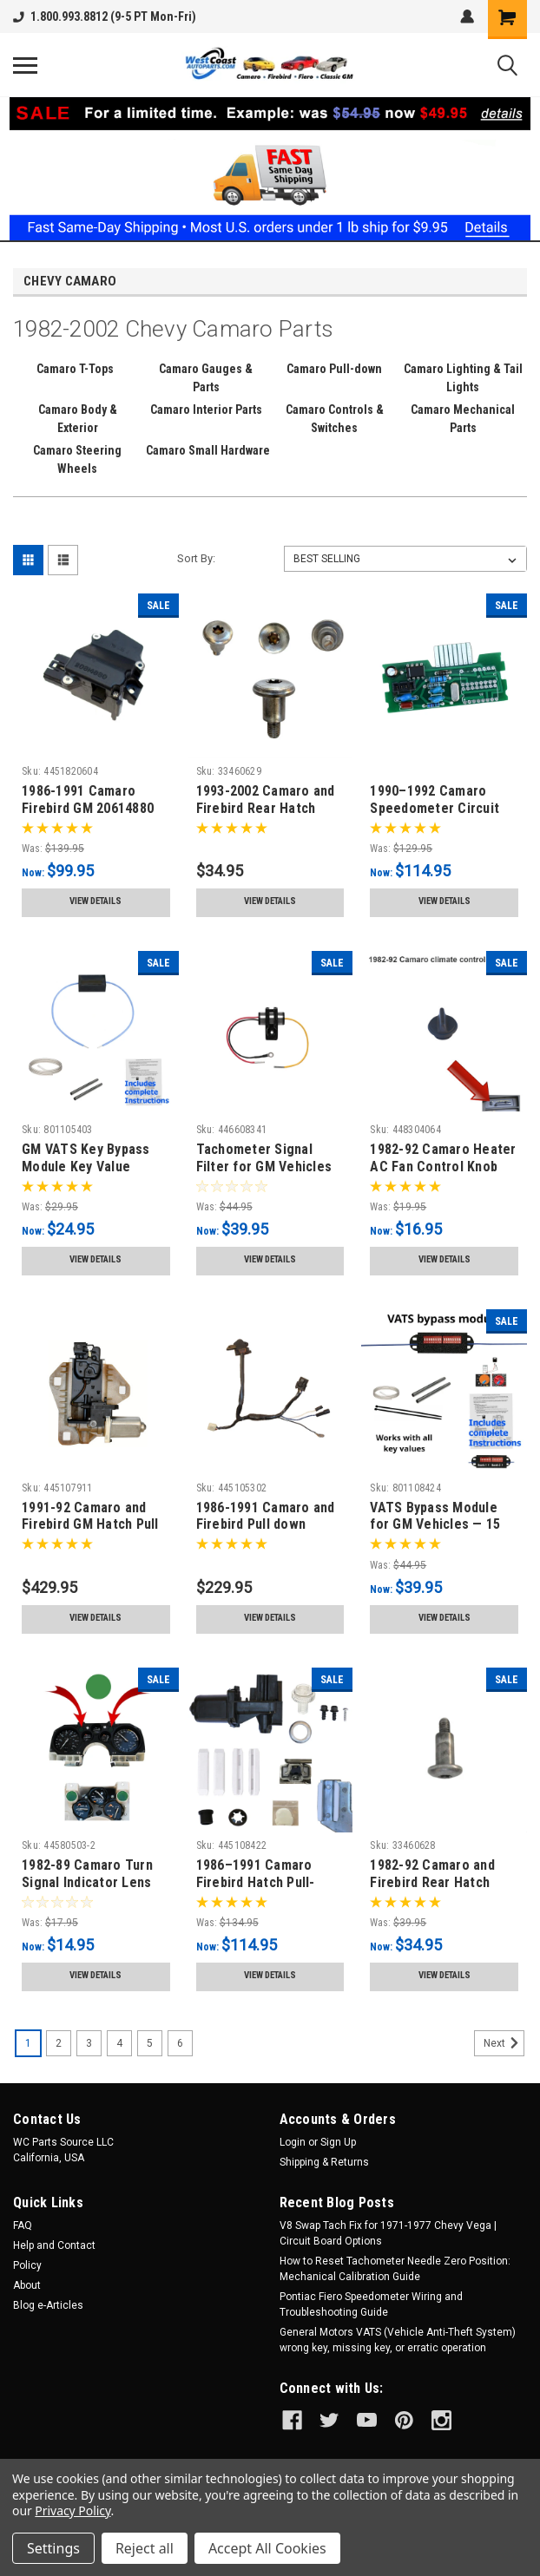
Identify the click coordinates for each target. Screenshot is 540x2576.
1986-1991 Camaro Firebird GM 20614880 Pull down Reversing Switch (88, 816)
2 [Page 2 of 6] (59, 2043)
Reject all (144, 2548)
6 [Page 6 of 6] (180, 2043)
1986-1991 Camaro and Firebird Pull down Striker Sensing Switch (267, 1524)
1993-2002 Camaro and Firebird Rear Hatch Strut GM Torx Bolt (265, 808)
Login (293, 2142)
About (27, 2285)
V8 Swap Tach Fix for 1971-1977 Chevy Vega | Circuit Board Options (388, 2233)
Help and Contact (54, 2245)
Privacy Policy (72, 2510)
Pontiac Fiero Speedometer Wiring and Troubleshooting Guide (371, 2304)
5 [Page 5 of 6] (150, 2043)
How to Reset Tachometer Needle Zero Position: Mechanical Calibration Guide (395, 2269)
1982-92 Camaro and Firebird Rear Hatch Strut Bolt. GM (432, 1882)
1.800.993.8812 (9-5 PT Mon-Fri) (104, 16)
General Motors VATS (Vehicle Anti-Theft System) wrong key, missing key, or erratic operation (398, 2340)
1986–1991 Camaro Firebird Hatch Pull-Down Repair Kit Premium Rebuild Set (260, 1890)
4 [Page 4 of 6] (119, 2043)
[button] (270, 168)
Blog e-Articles (48, 2305)
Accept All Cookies (267, 2548)
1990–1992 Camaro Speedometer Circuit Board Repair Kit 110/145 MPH (434, 816)
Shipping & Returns (324, 2162)
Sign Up (338, 2142)
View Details (95, 901)
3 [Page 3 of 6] (89, 2043)
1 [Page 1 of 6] (28, 2043)
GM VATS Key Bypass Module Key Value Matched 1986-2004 (86, 1166)
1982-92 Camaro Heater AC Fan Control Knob (443, 1158)
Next (504, 2043)
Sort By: (196, 558)
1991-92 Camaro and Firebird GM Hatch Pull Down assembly (90, 1524)
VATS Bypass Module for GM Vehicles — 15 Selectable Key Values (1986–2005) (438, 1533)
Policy (27, 2265)
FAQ (22, 2225)
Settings (53, 2548)
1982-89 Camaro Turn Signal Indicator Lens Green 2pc (87, 1882)
